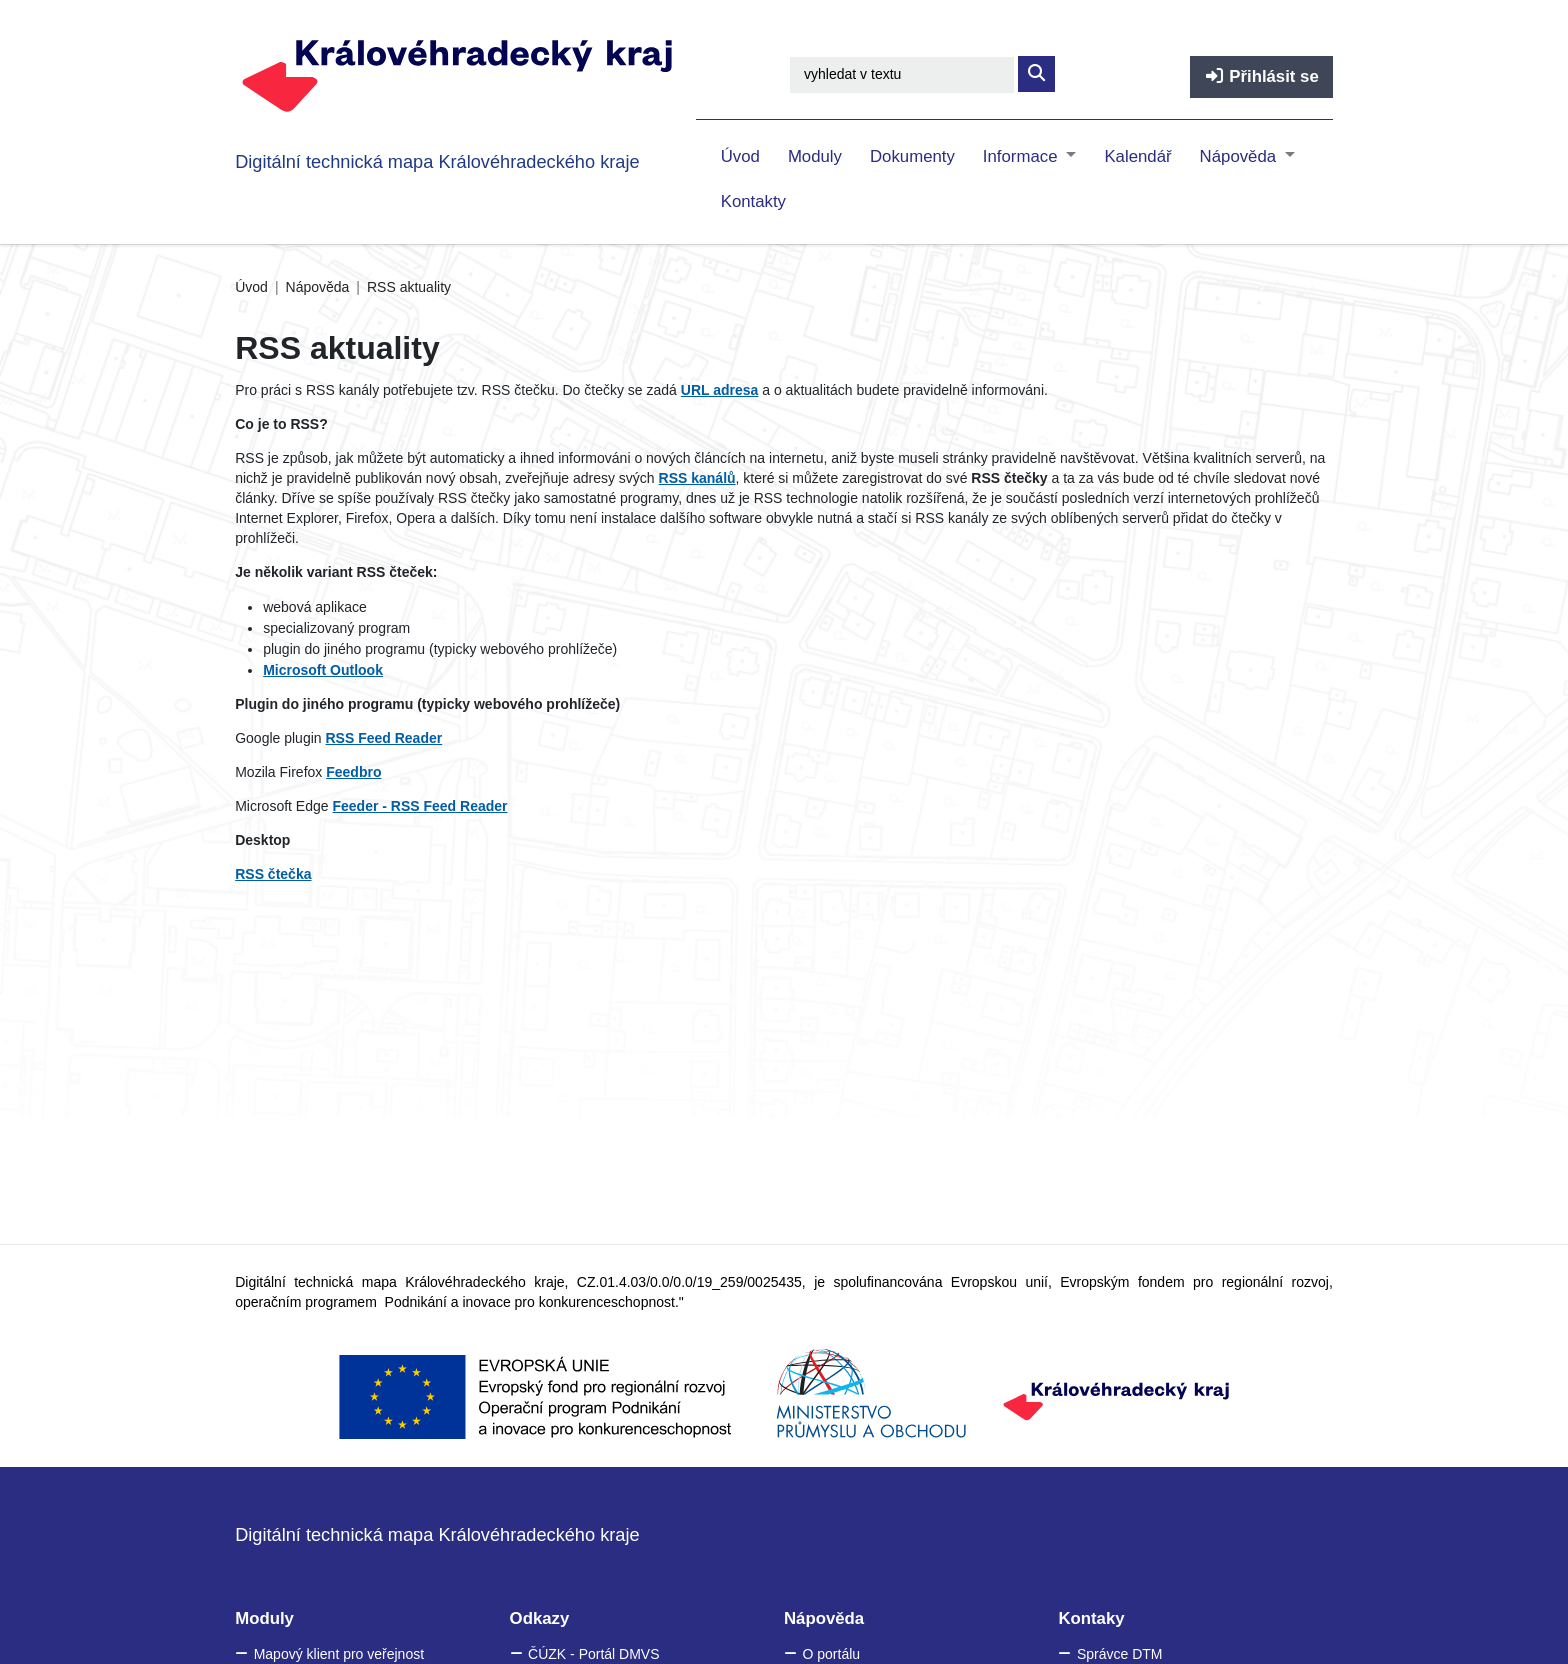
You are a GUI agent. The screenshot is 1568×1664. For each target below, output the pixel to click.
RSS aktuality (409, 287)
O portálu (831, 1654)
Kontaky (1091, 1618)
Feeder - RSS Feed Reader (419, 806)
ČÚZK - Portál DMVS (593, 1654)
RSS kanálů (697, 478)
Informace (1022, 156)
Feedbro (353, 772)
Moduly (815, 156)
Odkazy (540, 1618)
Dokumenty (912, 156)
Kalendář (1137, 156)
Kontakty (753, 201)
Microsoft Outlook (323, 670)
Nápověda (1240, 156)
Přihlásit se (1261, 76)
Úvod (740, 156)
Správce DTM (1120, 1654)
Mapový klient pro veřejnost (339, 1654)
